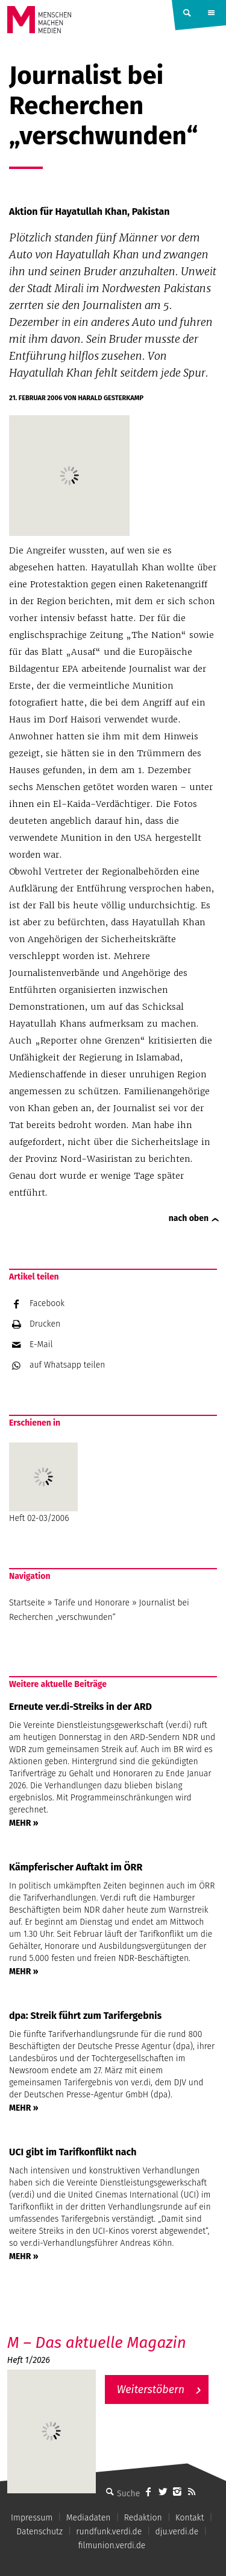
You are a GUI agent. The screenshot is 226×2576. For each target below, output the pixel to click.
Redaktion (143, 2518)
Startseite (27, 1603)
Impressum (31, 2518)
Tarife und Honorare (92, 1603)
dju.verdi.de (177, 2532)
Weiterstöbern (151, 2389)
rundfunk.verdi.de (109, 2532)
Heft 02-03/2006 (43, 1483)
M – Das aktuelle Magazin (96, 2342)
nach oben (189, 1218)
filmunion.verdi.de (112, 2545)
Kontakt (189, 2518)
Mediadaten (88, 2518)
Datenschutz (39, 2532)
